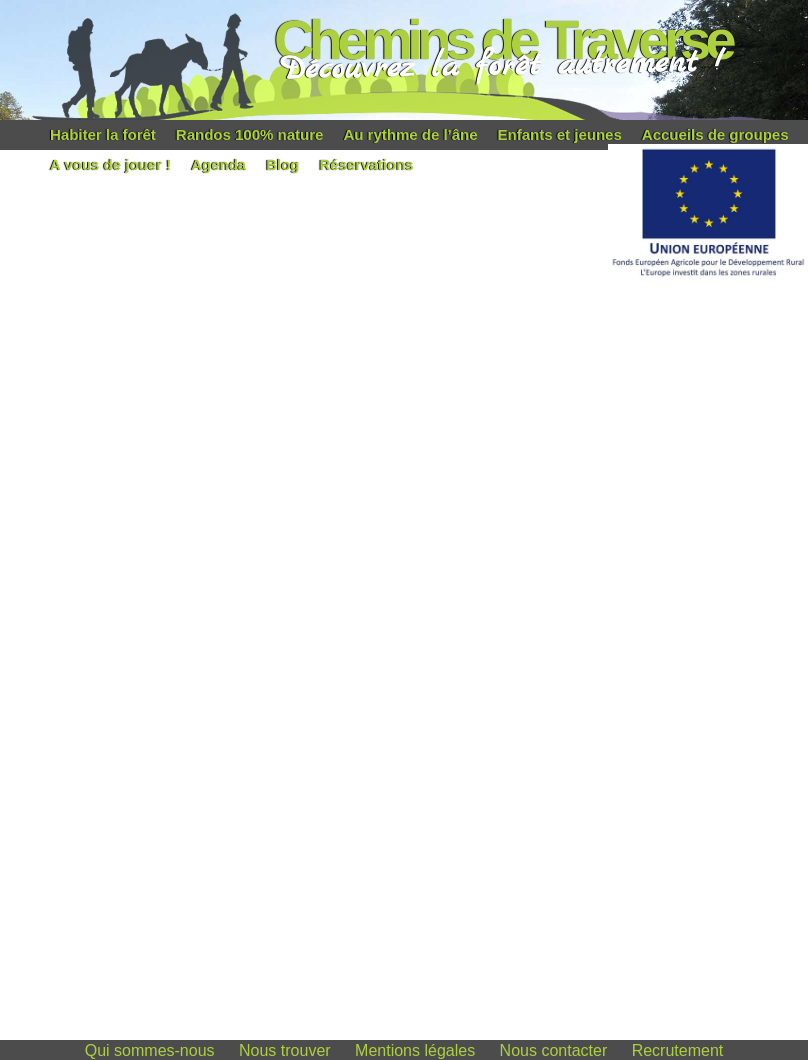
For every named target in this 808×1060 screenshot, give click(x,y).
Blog (282, 164)
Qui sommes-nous (150, 1050)
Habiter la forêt (103, 134)
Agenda (218, 164)
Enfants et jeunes (560, 134)
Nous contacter (554, 1050)
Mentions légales (415, 1050)
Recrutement (678, 1050)
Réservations (366, 164)
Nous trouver (285, 1050)
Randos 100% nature (250, 134)
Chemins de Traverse (502, 40)
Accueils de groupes (715, 134)
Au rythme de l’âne (410, 134)
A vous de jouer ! (110, 164)
